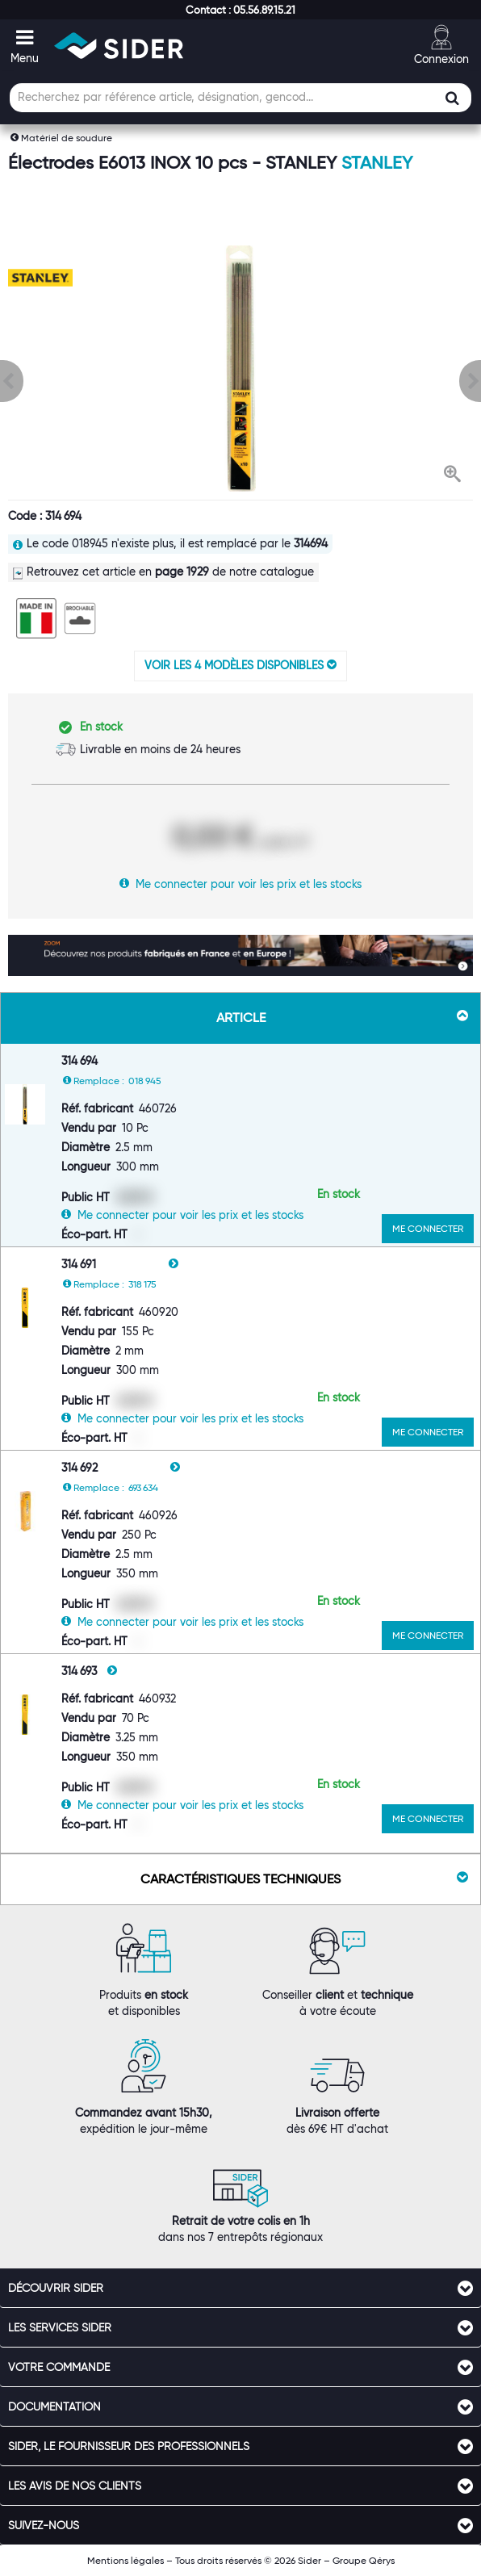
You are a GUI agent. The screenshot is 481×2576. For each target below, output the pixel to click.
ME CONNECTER (427, 1228)
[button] (240, 9)
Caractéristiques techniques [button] (304, 1878)
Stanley (376, 163)
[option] (240, 368)
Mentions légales (125, 2560)
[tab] (240, 2287)
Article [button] (342, 1017)
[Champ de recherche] (240, 97)
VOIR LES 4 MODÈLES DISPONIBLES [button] (240, 665)
